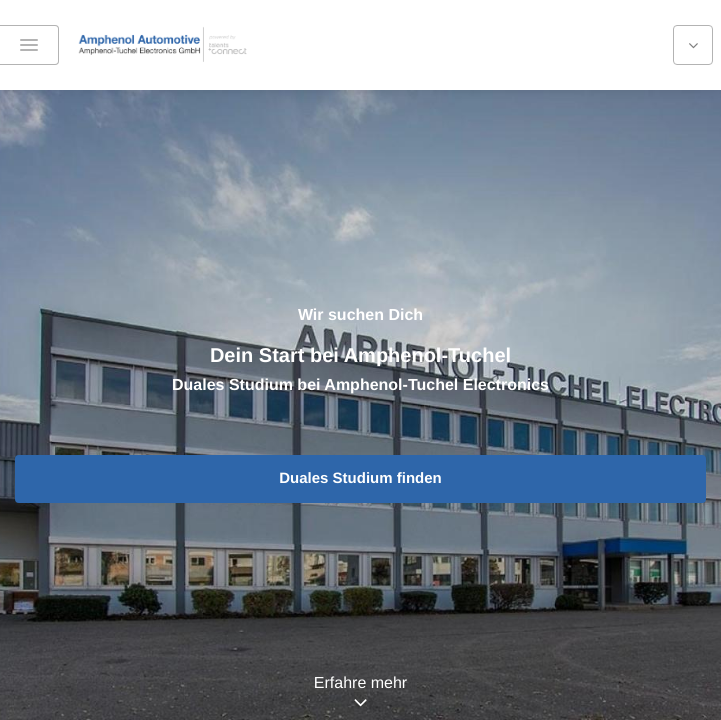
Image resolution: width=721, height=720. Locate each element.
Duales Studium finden (360, 478)
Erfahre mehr (360, 683)
